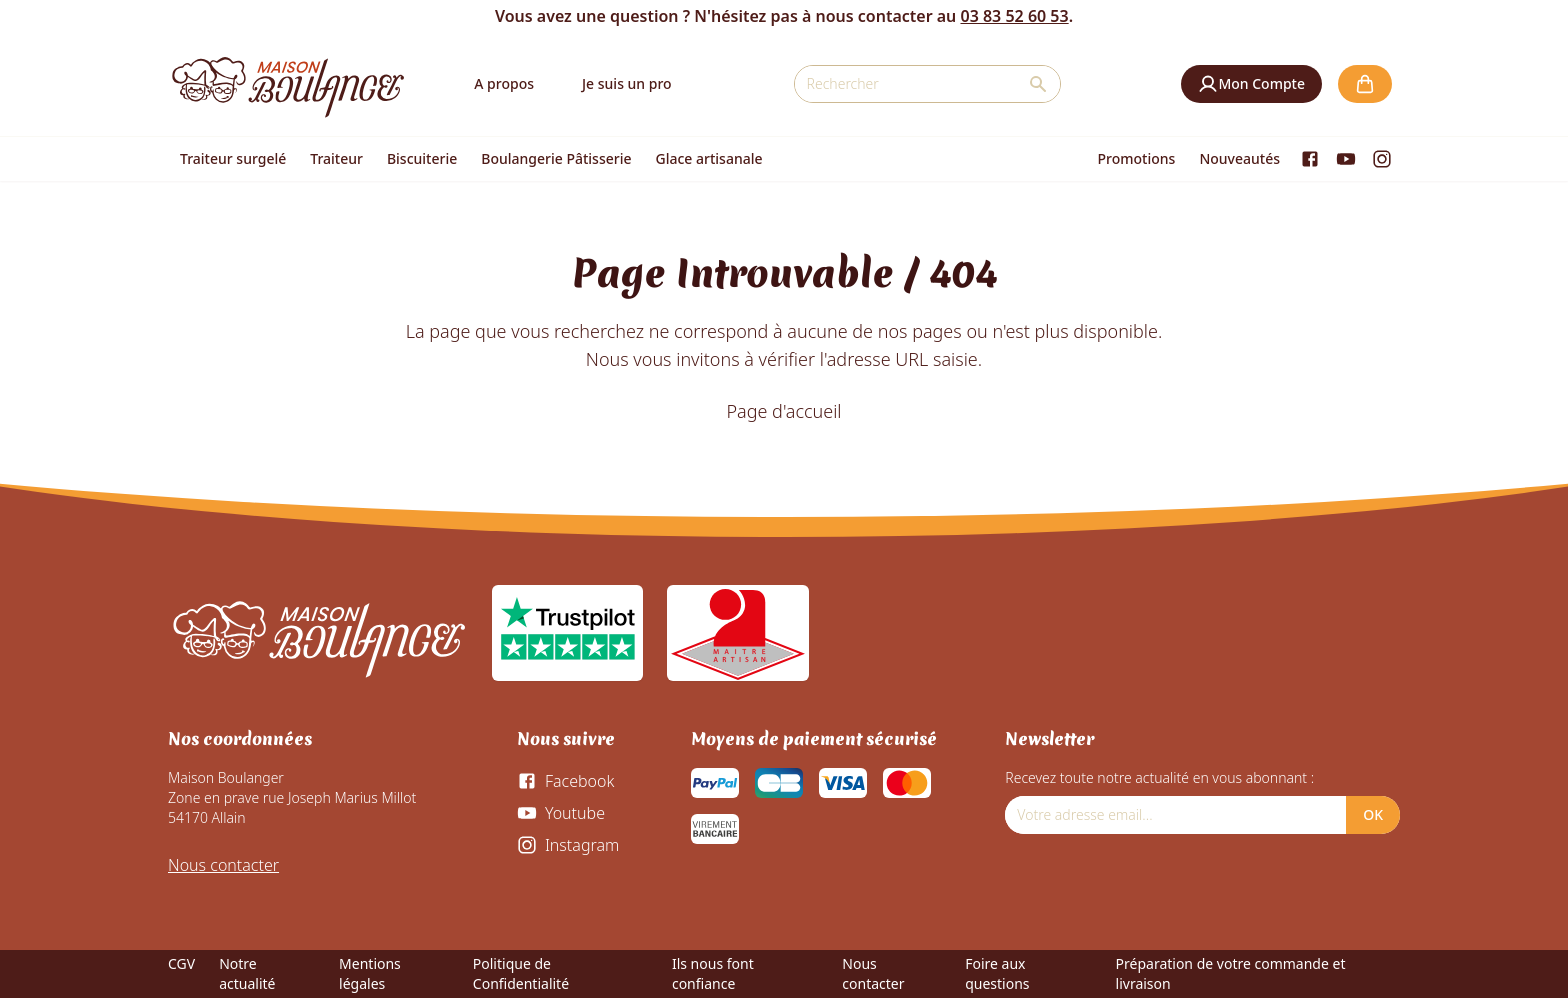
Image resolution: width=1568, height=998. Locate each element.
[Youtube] (1346, 159)
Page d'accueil (783, 411)
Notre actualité (247, 973)
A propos (504, 83)
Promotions (1137, 158)
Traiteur (336, 158)
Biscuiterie (422, 158)
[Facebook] (1310, 159)
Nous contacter (223, 865)
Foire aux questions (997, 973)
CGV (181, 963)
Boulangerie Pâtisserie (556, 158)
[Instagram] (1382, 159)
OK (1373, 814)
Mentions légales (370, 973)
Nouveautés (1239, 158)
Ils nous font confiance (713, 973)
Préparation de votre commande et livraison (1231, 973)
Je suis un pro (627, 83)
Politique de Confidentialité (521, 973)
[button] (1251, 84)
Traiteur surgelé (233, 158)
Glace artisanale (708, 158)
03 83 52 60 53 (1014, 16)
